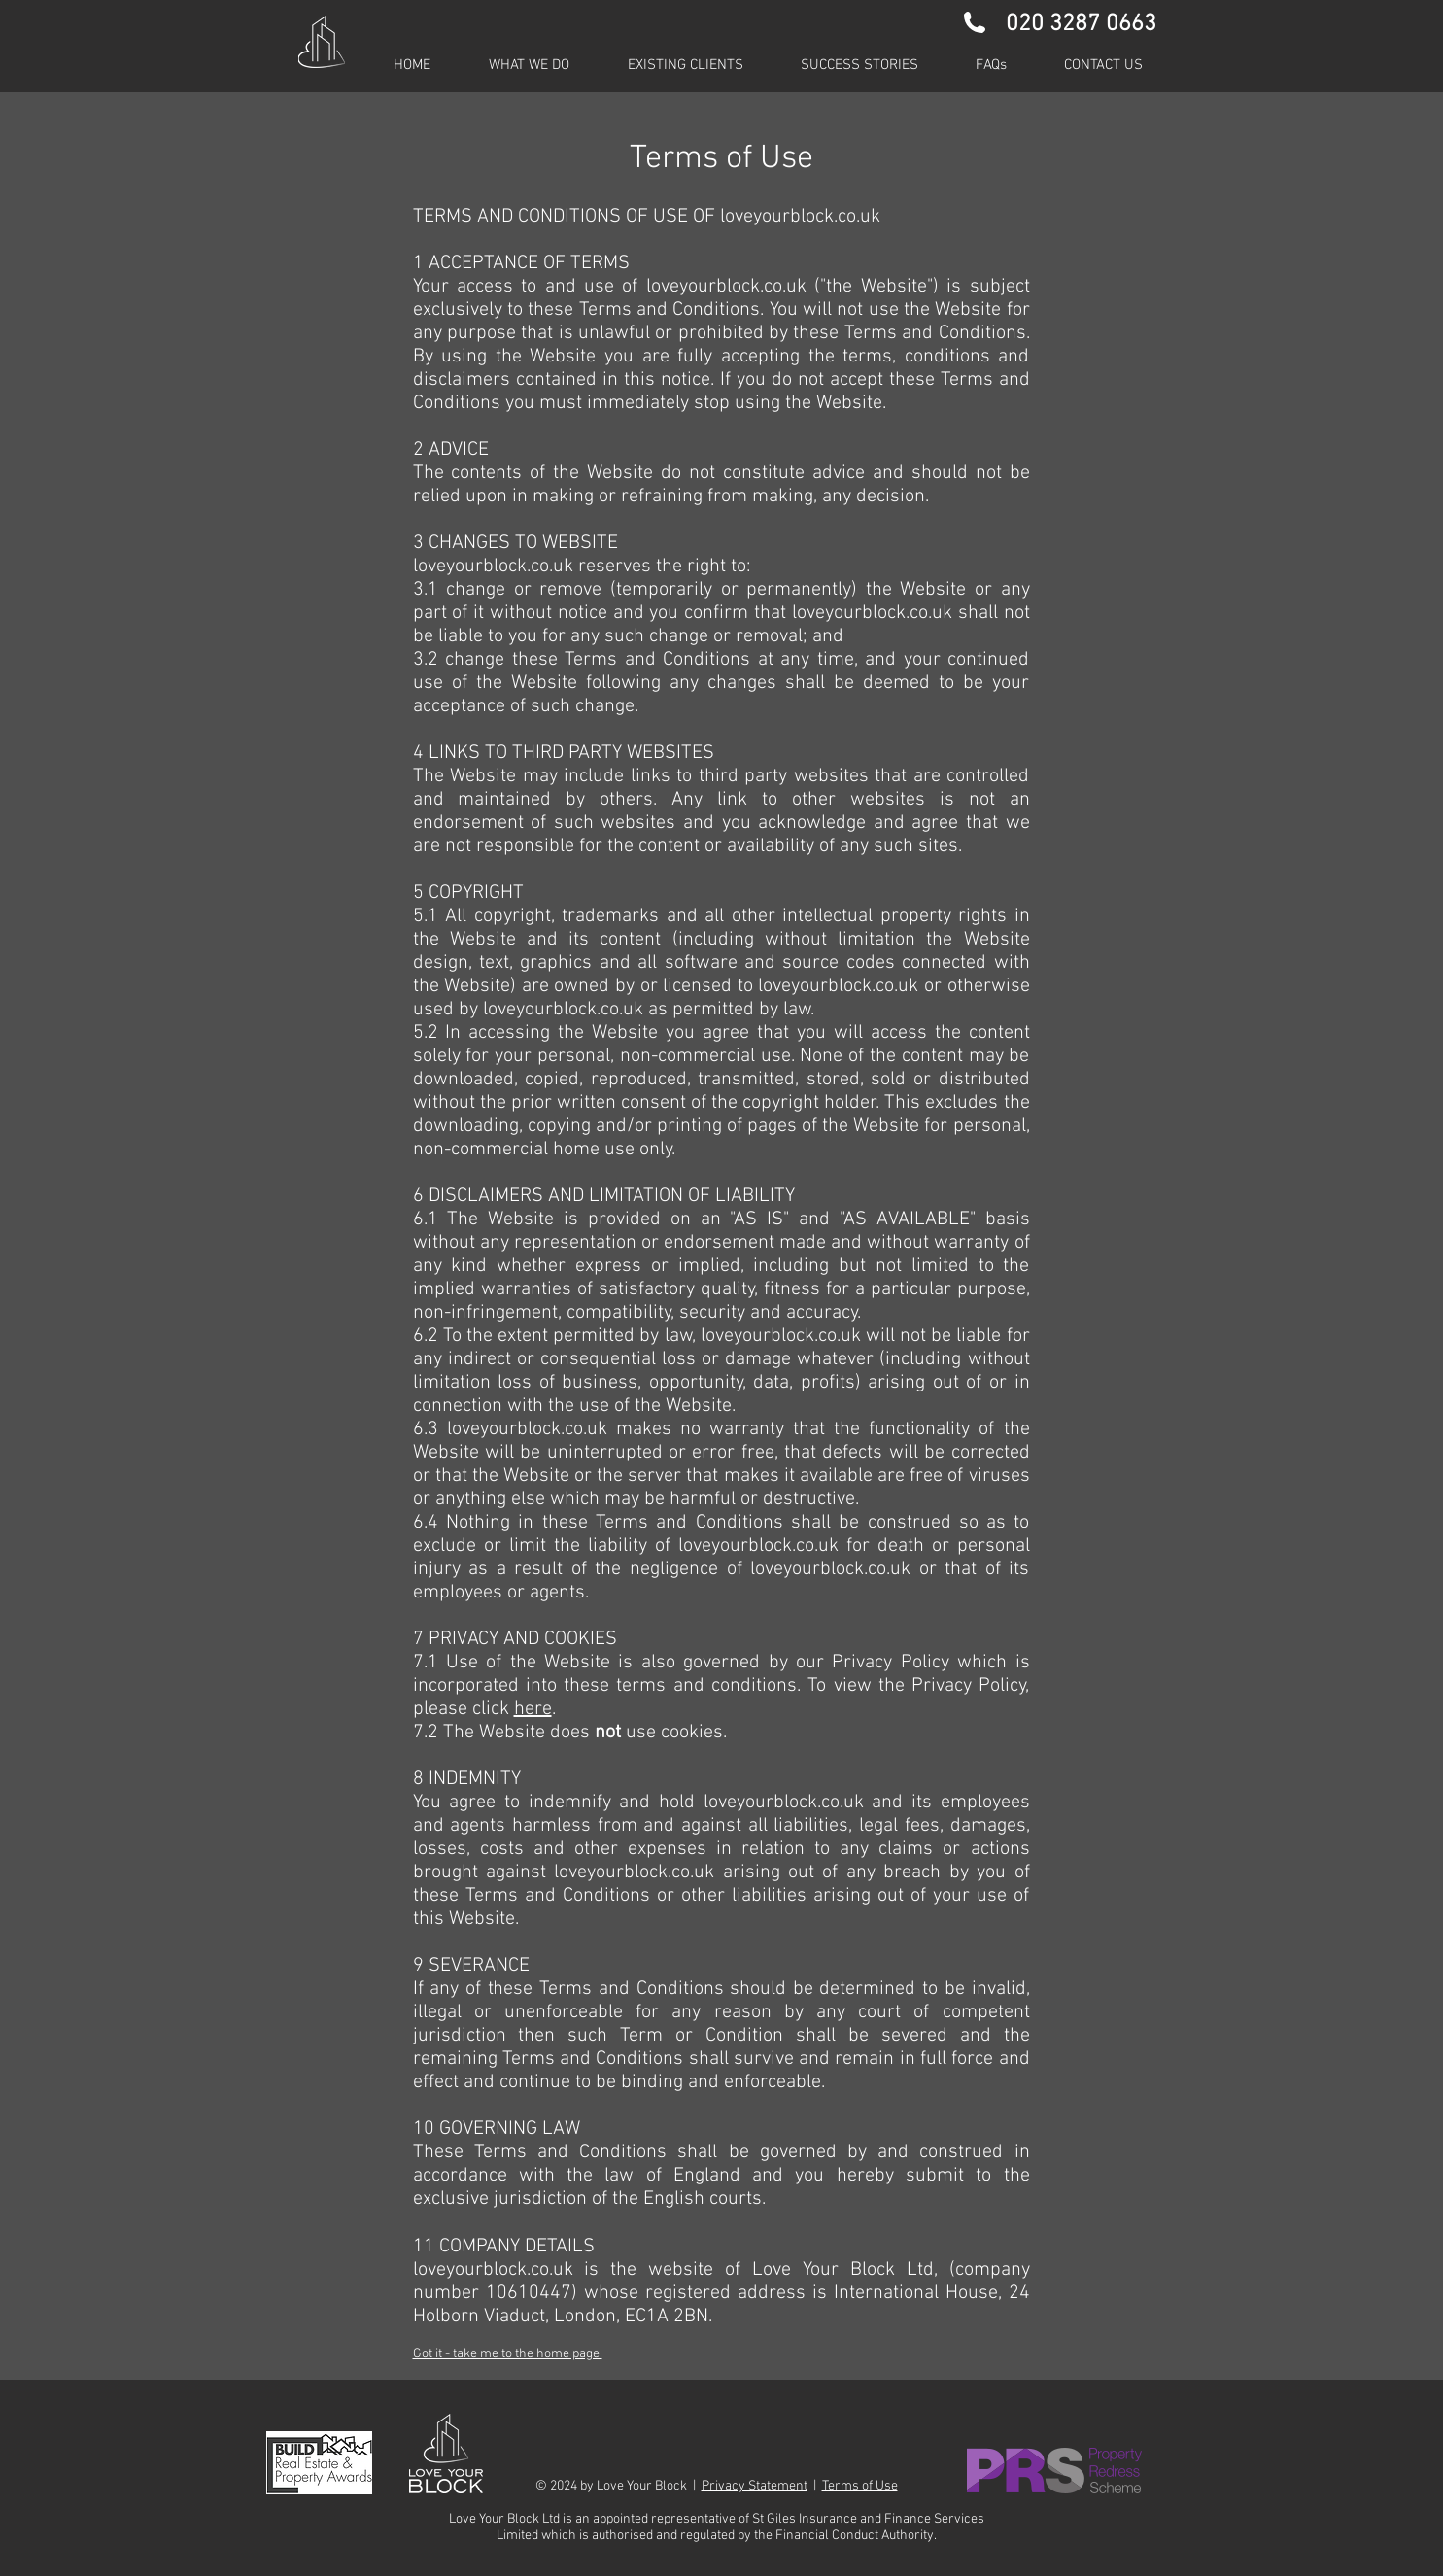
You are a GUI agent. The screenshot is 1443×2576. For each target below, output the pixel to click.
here (533, 1709)
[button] (686, 65)
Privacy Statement (754, 2486)
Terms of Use (860, 2486)
